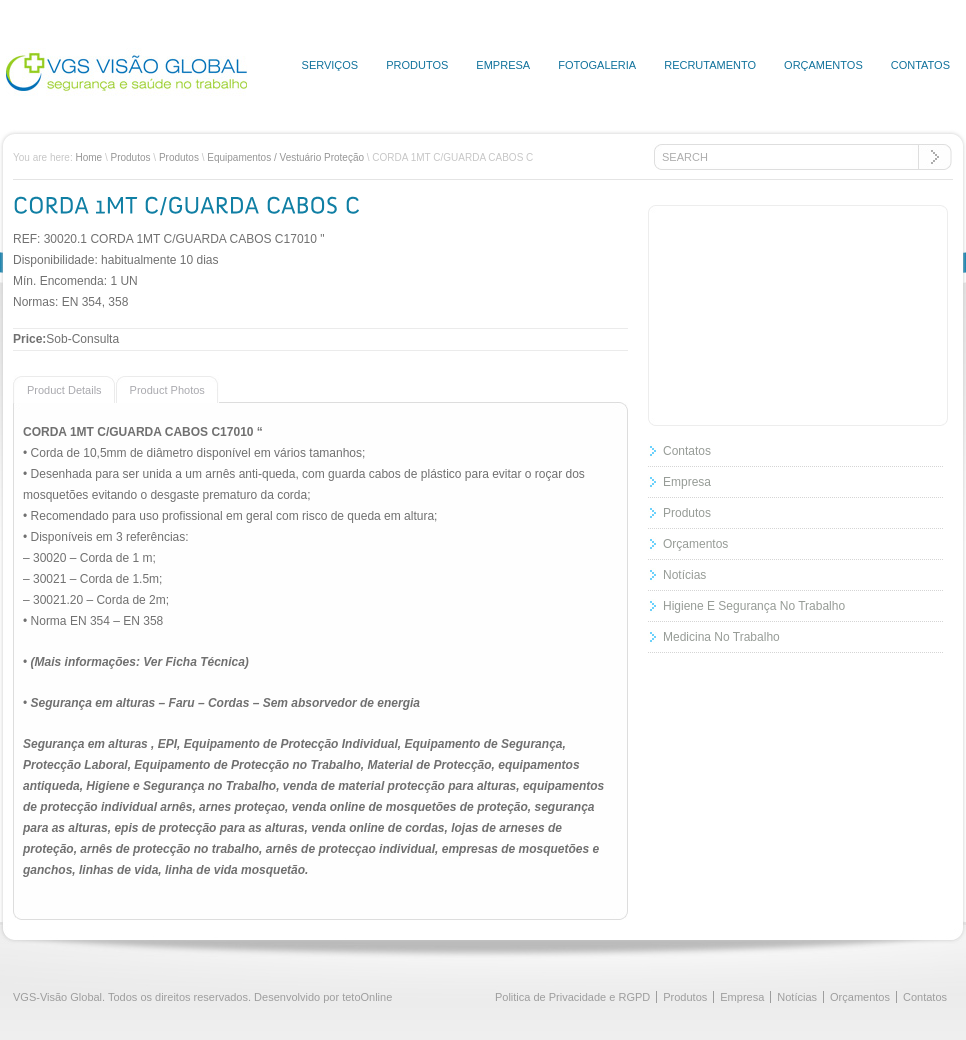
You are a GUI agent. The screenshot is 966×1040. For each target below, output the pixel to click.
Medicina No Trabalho (721, 637)
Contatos (920, 65)
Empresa (503, 65)
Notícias (684, 575)
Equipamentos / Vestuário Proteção (285, 157)
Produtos (417, 65)
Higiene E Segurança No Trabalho (754, 606)
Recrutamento (710, 65)
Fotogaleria (597, 65)
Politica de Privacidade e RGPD (572, 997)
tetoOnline (367, 997)
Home (88, 157)
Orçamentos (823, 65)
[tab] (64, 389)
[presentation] (57, 389)
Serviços (330, 65)
